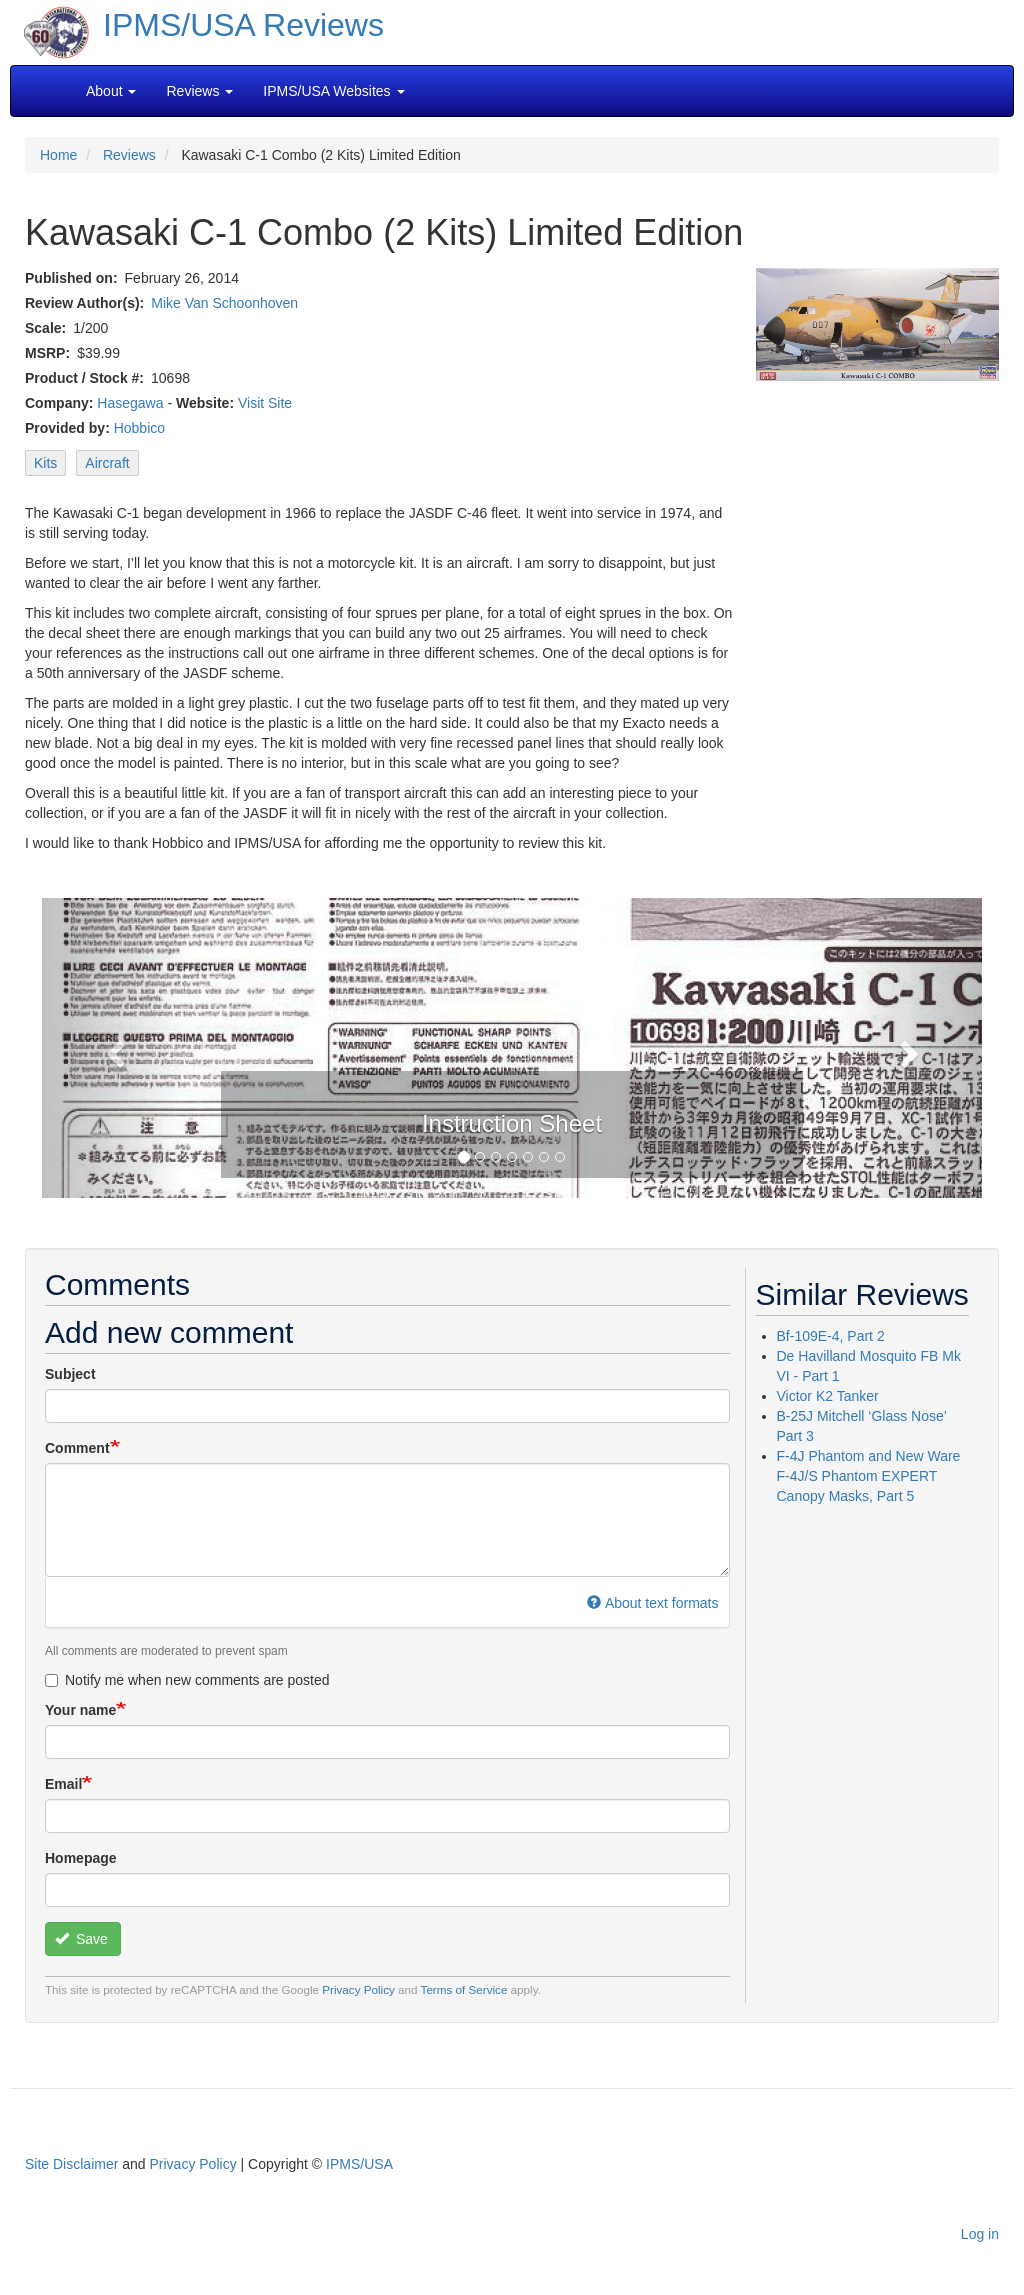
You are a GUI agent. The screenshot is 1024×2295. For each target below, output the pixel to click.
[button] (112, 1048)
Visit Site (265, 403)
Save (81, 1939)
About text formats (652, 1603)
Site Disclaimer (71, 2164)
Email (63, 1784)
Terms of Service (464, 1989)
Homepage (81, 1858)
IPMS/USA (359, 2164)
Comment (77, 1448)
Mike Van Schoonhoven (224, 303)
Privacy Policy (358, 1989)
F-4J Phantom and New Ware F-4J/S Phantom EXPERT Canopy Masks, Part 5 (869, 1476)
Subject (70, 1374)
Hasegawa (130, 403)
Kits (45, 463)
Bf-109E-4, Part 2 (831, 1336)
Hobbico (139, 428)
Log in (980, 2234)
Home (58, 155)
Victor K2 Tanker (828, 1396)
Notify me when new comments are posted (187, 1680)
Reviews (129, 155)
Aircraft (107, 463)
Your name (80, 1710)
